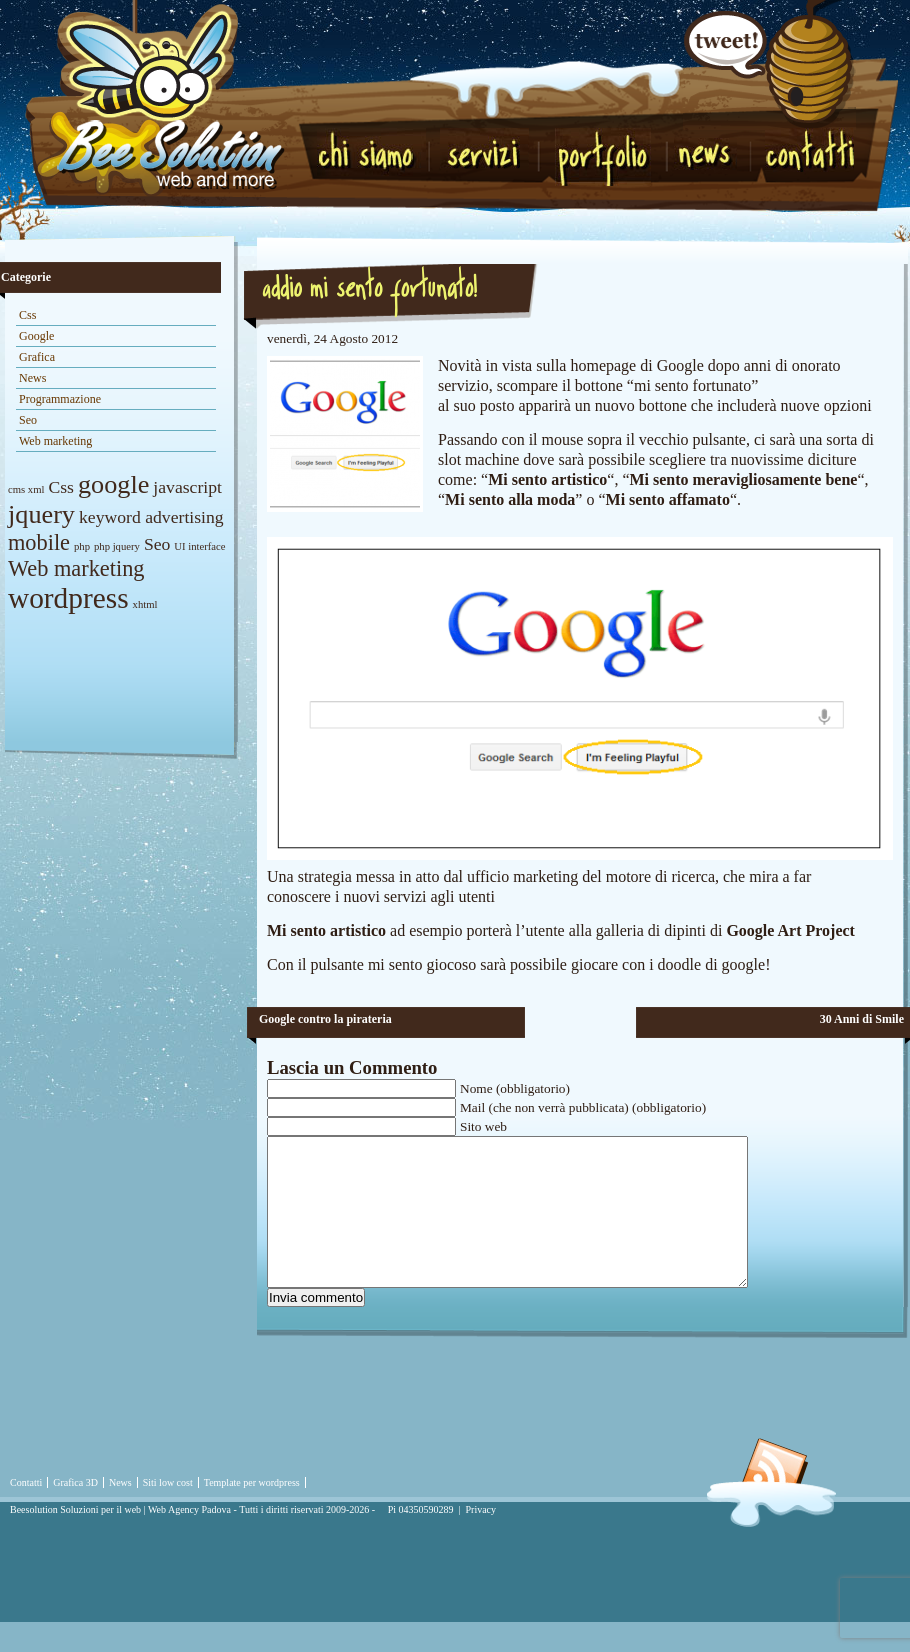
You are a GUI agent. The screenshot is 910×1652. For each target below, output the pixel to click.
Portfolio (609, 157)
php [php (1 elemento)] (82, 546)
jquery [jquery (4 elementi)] (41, 514)
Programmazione (60, 399)
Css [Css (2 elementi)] (61, 487)
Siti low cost (168, 1512)
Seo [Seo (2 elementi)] (157, 544)
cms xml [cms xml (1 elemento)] (26, 489)
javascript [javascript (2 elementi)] (187, 487)
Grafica (37, 357)
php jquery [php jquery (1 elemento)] (117, 546)
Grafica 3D (75, 1512)
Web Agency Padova (189, 1539)
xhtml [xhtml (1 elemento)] (145, 604)
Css (27, 315)
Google (36, 336)
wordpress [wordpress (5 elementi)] (68, 598)
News (713, 162)
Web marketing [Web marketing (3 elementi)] (76, 568)
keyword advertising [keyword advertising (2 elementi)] (151, 517)
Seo (28, 420)
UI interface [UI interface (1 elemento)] (199, 546)
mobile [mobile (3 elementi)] (39, 542)
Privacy (481, 1539)
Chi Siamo (371, 152)
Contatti (809, 152)
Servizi (484, 152)
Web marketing (55, 441)
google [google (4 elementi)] (113, 484)
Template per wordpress (252, 1512)
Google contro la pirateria (325, 1019)
